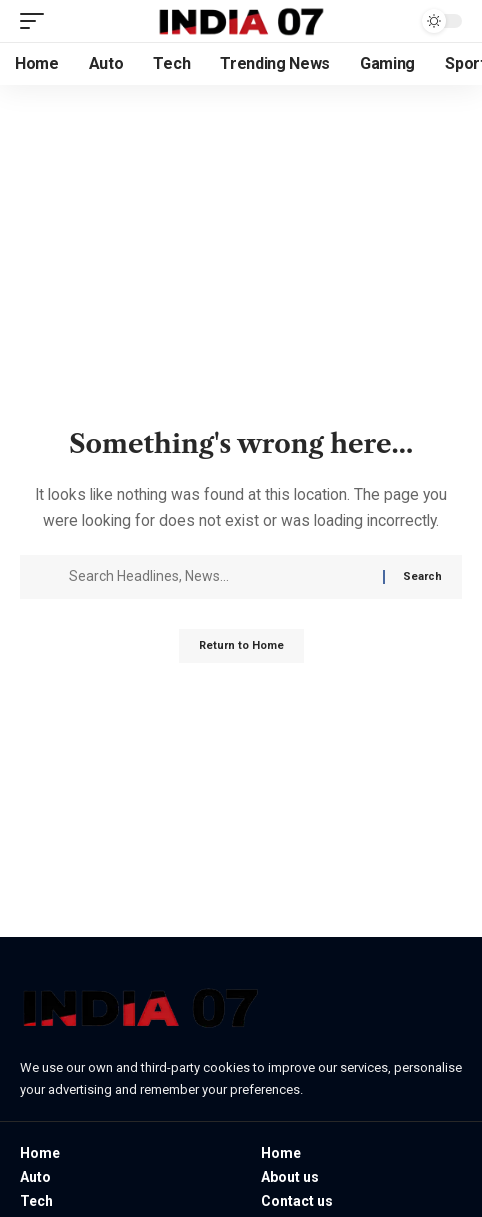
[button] (37, 21)
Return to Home (241, 645)
